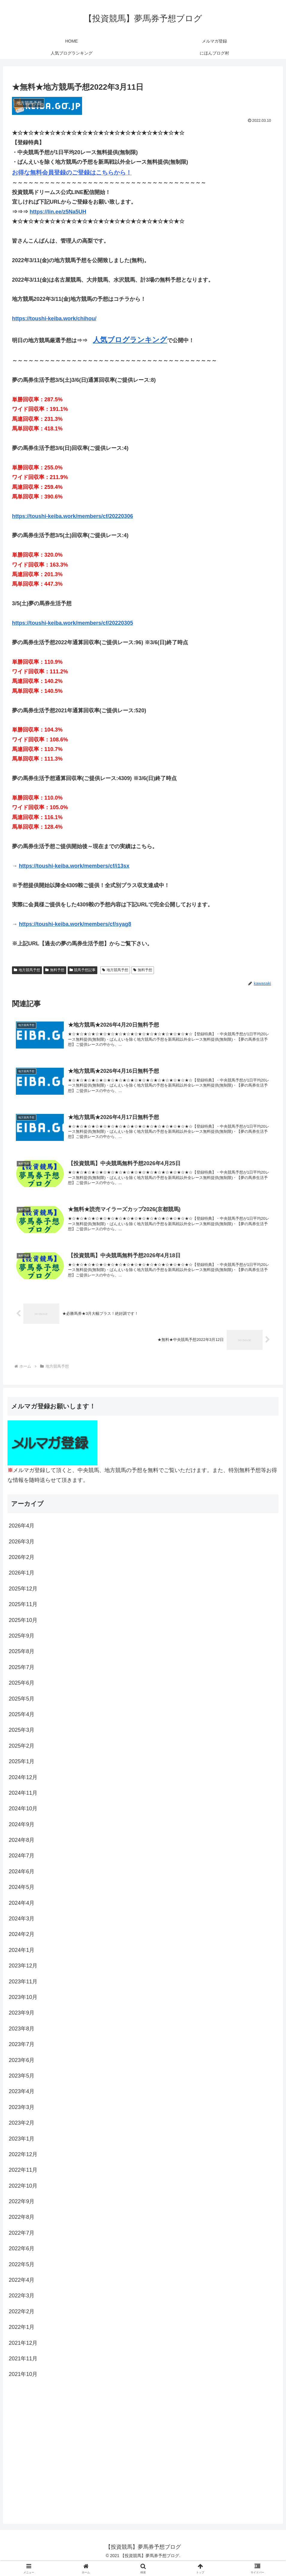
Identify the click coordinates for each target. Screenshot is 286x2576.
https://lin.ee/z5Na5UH (58, 212)
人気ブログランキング (130, 340)
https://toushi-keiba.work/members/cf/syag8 (75, 924)
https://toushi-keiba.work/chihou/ (54, 319)
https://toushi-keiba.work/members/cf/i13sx (74, 866)
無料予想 (54, 970)
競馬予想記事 (82, 970)
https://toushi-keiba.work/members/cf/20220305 (72, 623)
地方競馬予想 (27, 970)
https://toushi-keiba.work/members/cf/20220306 (72, 516)
